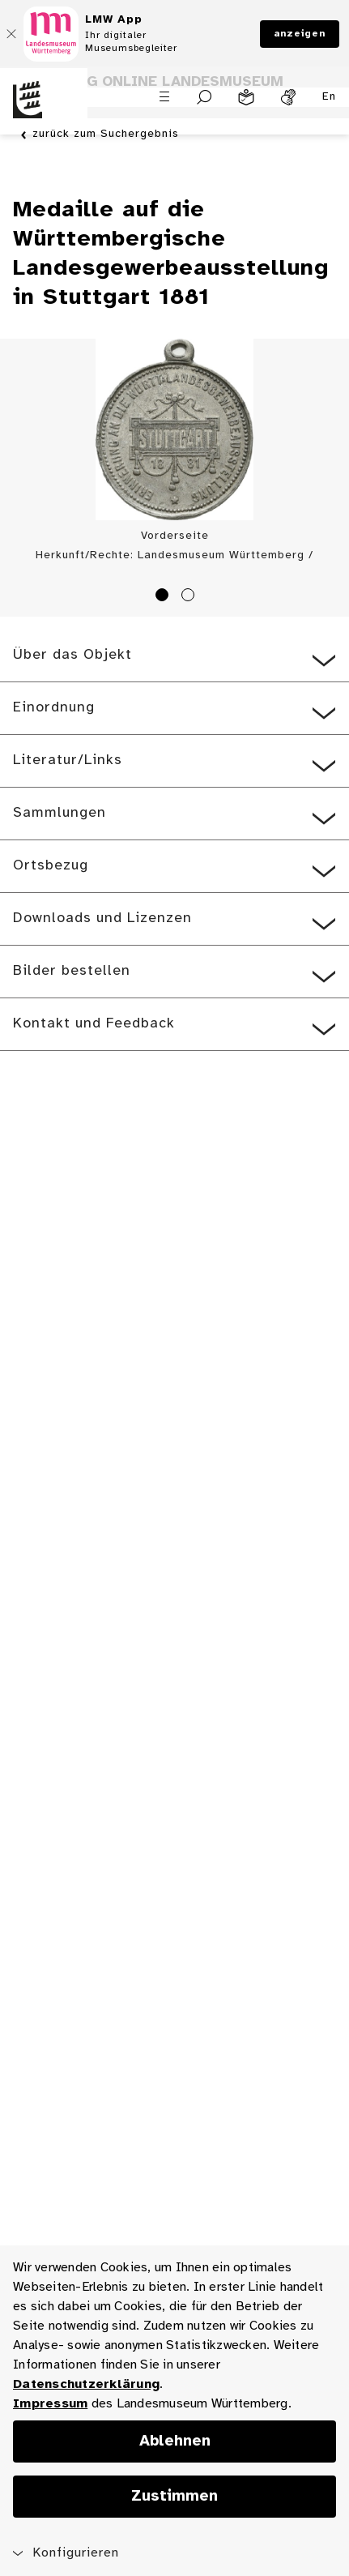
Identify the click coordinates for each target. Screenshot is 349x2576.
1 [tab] (164, 597)
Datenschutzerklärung (86, 2384)
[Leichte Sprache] (246, 97)
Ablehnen (175, 2441)
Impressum (50, 2404)
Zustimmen (174, 2496)
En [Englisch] (329, 97)
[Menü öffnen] (164, 96)
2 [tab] (190, 597)
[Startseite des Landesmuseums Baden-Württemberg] (43, 109)
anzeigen (300, 33)
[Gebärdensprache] (288, 97)
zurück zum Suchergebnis (105, 134)
